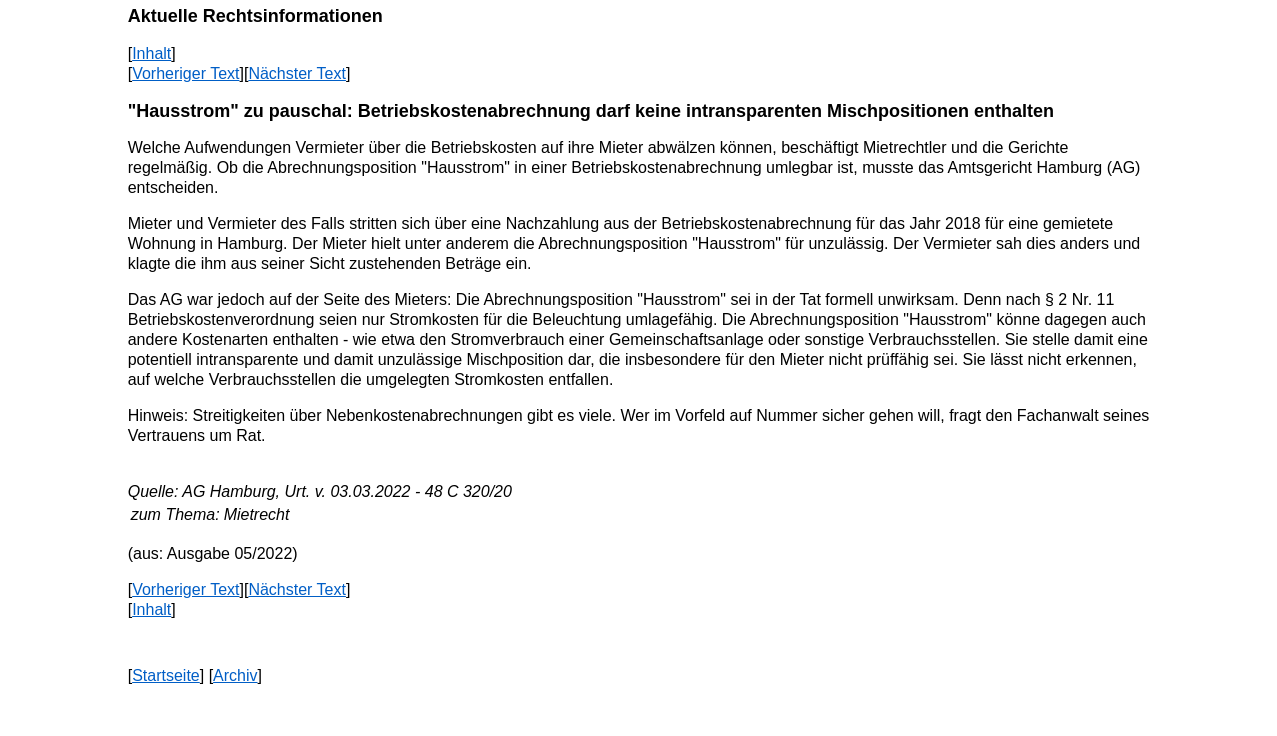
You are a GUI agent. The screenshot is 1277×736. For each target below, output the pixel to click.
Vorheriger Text (185, 73)
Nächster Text (297, 73)
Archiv (235, 675)
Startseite (166, 675)
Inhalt (151, 53)
